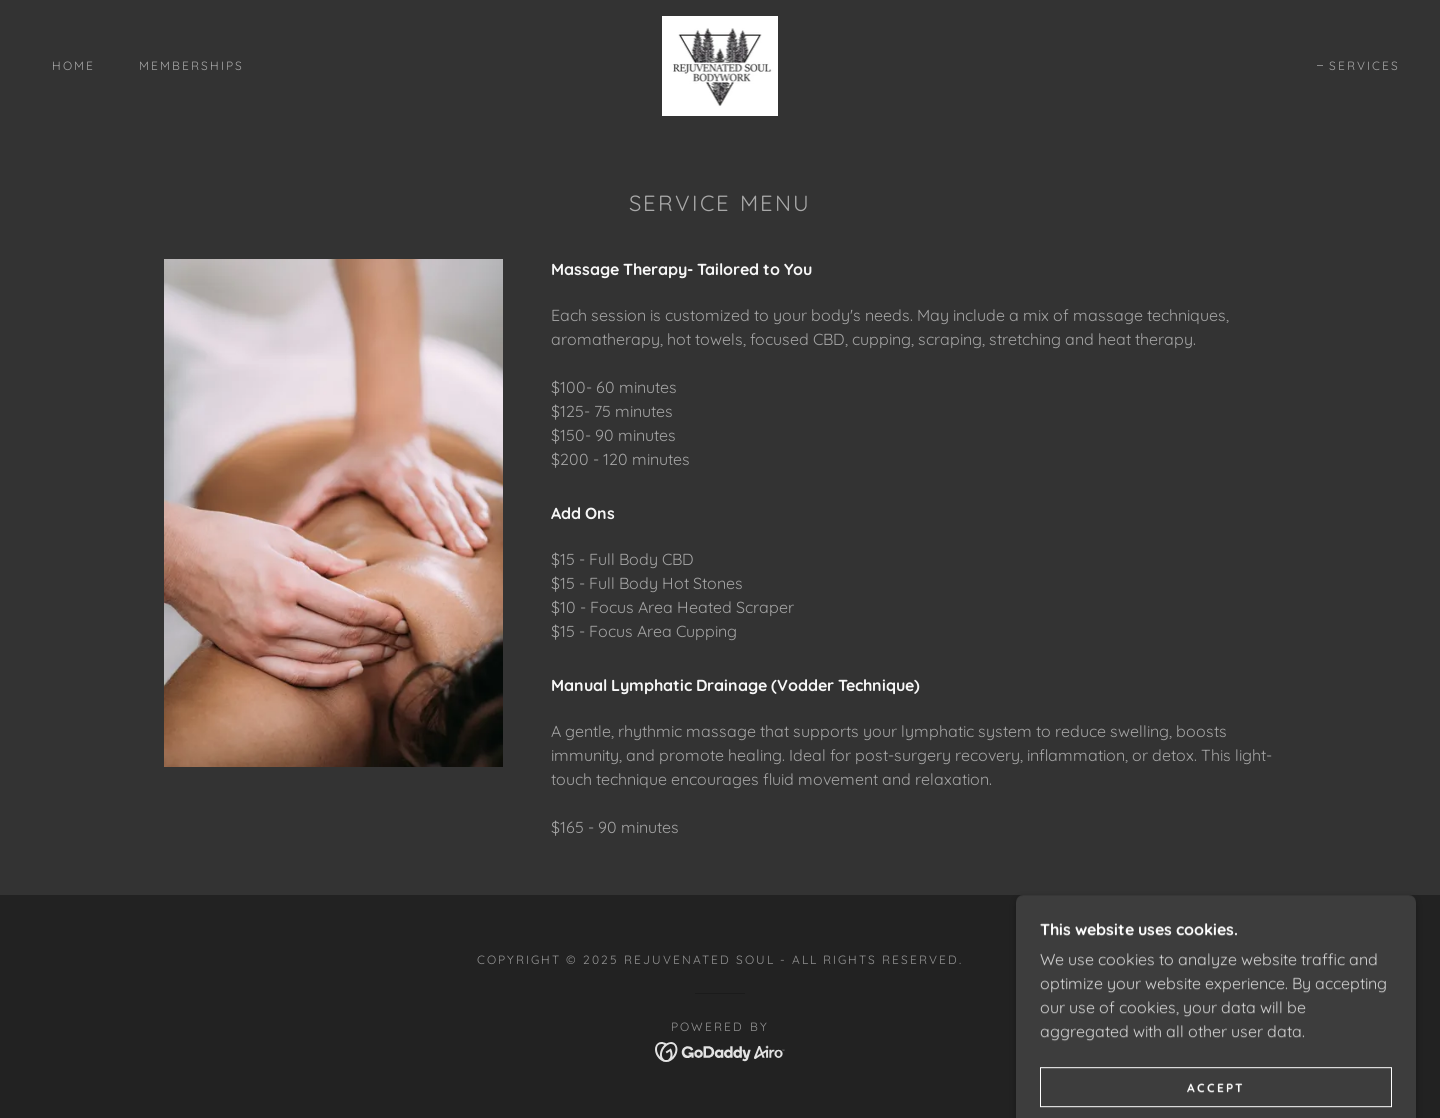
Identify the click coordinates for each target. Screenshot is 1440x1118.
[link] (720, 64)
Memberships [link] (191, 65)
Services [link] (1364, 65)
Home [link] (73, 65)
